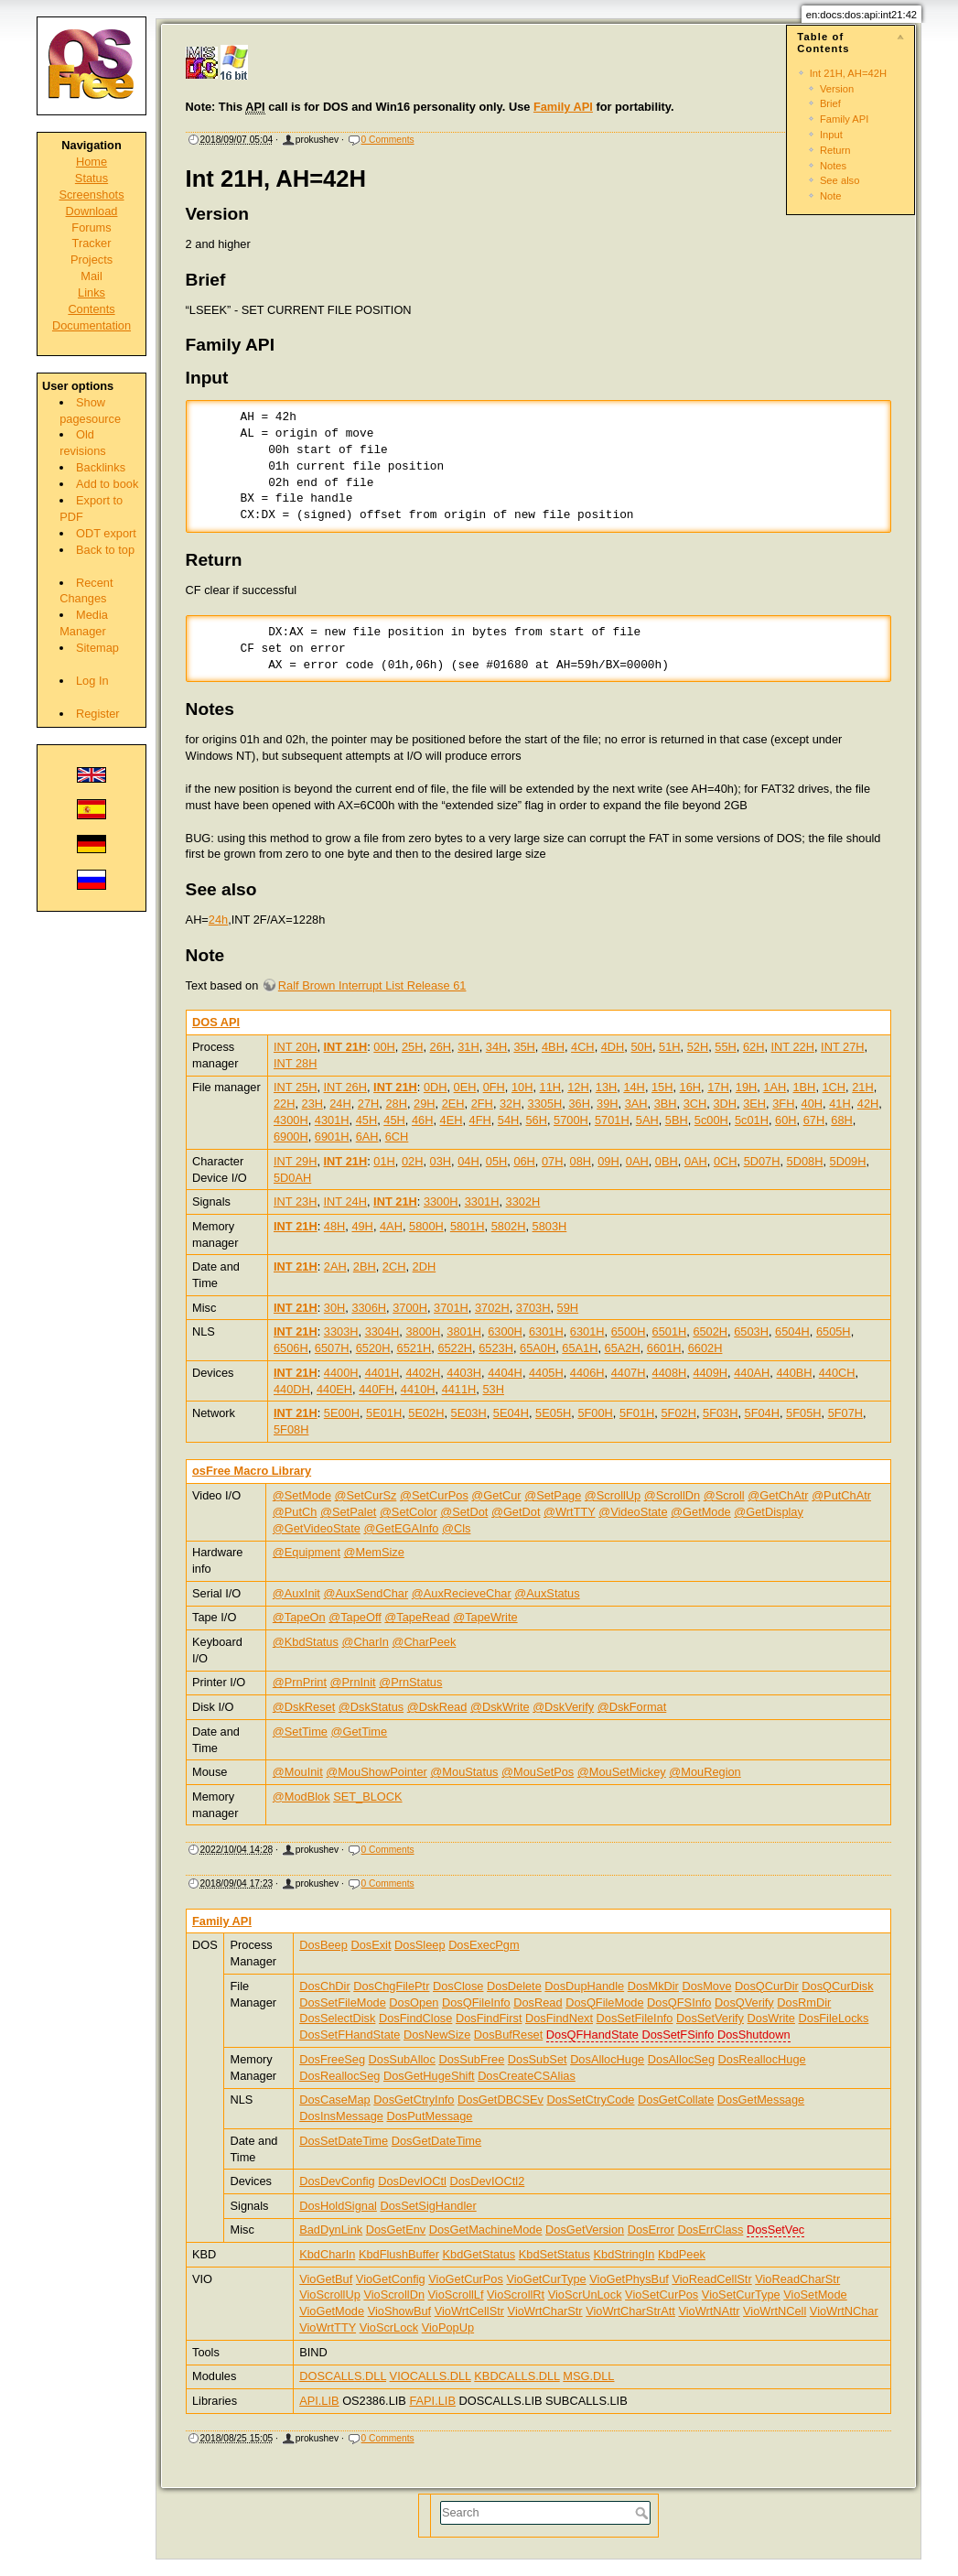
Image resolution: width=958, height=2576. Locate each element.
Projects (91, 259)
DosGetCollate (676, 2099)
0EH (465, 1087)
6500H (628, 1331)
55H (725, 1047)
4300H (291, 1120)
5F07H (845, 1413)
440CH (837, 1373)
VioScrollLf (456, 2294)
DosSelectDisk (337, 2018)
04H (468, 1161)
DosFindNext (559, 2018)
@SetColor (408, 1512)
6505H (833, 1331)
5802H (508, 1226)
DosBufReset (508, 2034)
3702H (492, 1308)
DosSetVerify (710, 2018)
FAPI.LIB (432, 2401)
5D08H (805, 1161)
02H (412, 1161)
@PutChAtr (841, 1495)
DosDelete (514, 1986)
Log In (92, 680)
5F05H (803, 1413)
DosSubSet (537, 2059)
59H (567, 1308)
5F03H (720, 1413)
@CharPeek (424, 1642)
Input (831, 134)
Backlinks (100, 467)
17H (717, 1087)
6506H (291, 1348)
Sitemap (97, 648)
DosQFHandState (592, 2034)
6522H (454, 1348)
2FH (482, 1103)
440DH (292, 1389)
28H (395, 1103)
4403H (464, 1373)
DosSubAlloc (402, 2059)
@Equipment (306, 1552)
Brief (830, 103)
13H (606, 1087)
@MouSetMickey (621, 1772)
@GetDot (516, 1512)
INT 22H (792, 1047)
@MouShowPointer (376, 1772)
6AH (367, 1136)
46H (422, 1120)
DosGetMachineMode (486, 2229)
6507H (332, 1348)
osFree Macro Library (251, 1470)
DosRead (537, 2002)
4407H (628, 1373)
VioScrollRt (515, 2294)
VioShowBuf (399, 2311)
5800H (426, 1226)
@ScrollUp (612, 1495)
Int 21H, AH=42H (848, 73)
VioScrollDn (394, 2294)
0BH (666, 1161)
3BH (665, 1103)
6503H (751, 1331)
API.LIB (319, 2401)
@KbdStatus (306, 1642)
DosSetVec (775, 2229)
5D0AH (292, 1178)
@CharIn (364, 1642)
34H (496, 1047)
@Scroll (724, 1495)
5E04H (511, 1413)
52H (697, 1047)
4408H (669, 1373)
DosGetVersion (584, 2229)
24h (218, 919)
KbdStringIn (624, 2254)
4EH (451, 1120)
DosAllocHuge (607, 2059)
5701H (612, 1120)
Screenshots (91, 194)
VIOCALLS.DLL (430, 2376)
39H (607, 1103)
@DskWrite (500, 1707)
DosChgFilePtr (391, 1986)
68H (841, 1120)
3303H (341, 1331)
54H (508, 1120)
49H (361, 1226)
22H (284, 1103)
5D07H (762, 1161)
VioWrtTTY (327, 2327)
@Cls (456, 1528)
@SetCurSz (366, 1495)
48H (334, 1226)
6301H (546, 1331)
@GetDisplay (768, 1512)
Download (92, 211)
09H (608, 1161)
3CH (695, 1103)
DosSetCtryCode (590, 2099)
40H (812, 1103)
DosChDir (324, 1986)
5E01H (384, 1413)
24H (339, 1103)
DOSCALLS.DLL (342, 2376)
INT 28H (295, 1063)
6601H (664, 1348)
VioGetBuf (325, 2279)
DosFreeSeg (332, 2059)
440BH (794, 1373)
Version (837, 88)
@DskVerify (563, 1707)
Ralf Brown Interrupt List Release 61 (372, 985)
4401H (382, 1373)
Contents (91, 309)
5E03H (469, 1413)
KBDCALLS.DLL (516, 2376)
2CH (394, 1266)
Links (91, 292)
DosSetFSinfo (677, 2034)
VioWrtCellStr (469, 2311)
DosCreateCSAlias (527, 2076)
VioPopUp (448, 2327)
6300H (505, 1331)
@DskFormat (632, 1707)
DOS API (216, 1022)
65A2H (622, 1348)
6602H (705, 1348)
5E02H (426, 1413)
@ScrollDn (672, 1495)
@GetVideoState (317, 1528)
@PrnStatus (410, 1682)
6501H (669, 1331)
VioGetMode (331, 2311)
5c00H (711, 1120)
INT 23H (295, 1201)
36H (578, 1103)
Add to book (107, 484)
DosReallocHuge (762, 2059)
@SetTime (300, 1731)
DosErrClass (711, 2229)
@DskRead (437, 1707)
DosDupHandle (584, 1986)
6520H (373, 1348)
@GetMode (701, 1512)
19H (746, 1087)
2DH (424, 1266)
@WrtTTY (570, 1512)
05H (496, 1161)
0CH (725, 1161)
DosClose (458, 1986)
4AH (391, 1226)
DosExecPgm (484, 1945)
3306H (368, 1308)
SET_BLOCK (367, 1796)
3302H (523, 1201)
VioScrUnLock (585, 2294)
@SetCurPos (434, 1495)
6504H (792, 1331)
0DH (435, 1087)
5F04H (762, 1413)
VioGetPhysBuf (629, 2279)
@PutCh (295, 1512)
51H (669, 1047)
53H (492, 1389)
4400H (341, 1373)
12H (577, 1087)
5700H (571, 1120)
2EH (453, 1103)
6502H (710, 1331)
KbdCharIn (327, 2254)
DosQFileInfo (476, 2002)
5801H (467, 1226)
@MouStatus (464, 1772)
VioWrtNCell (774, 2311)
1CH (834, 1087)
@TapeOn (299, 1617)
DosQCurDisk (837, 1986)
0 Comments (387, 140)
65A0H (537, 1348)
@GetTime (359, 1731)
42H (867, 1103)
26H (440, 1047)
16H (690, 1087)
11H (550, 1087)
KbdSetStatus (554, 2254)
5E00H (342, 1413)
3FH (783, 1103)
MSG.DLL (588, 2376)
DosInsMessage (341, 2116)
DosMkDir (653, 1986)
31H (468, 1047)
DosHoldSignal (338, 2206)
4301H (332, 1120)
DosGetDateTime (436, 2141)
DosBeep (323, 1945)
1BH (803, 1087)
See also (840, 180)
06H (523, 1161)
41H (839, 1103)
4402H (422, 1373)
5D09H (848, 1161)
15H (662, 1087)
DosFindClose (415, 2018)
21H (862, 1087)
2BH (364, 1266)
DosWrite (771, 2018)
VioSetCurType (741, 2294)
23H (312, 1103)
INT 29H (295, 1161)
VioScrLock (389, 2327)
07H (552, 1161)
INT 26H (345, 1087)
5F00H (594, 1413)
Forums (91, 227)
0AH (637, 1161)
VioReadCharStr (797, 2279)
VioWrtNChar (844, 2311)
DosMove (706, 1986)
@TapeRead (416, 1617)
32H (510, 1103)
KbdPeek (681, 2254)
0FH (494, 1087)
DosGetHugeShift (429, 2076)
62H (753, 1047)
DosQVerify (744, 2002)
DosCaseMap (335, 2099)
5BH (676, 1120)
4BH (553, 1047)
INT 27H (842, 1047)
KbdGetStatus (478, 2254)
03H (440, 1161)
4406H (587, 1373)
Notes (833, 165)
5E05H (553, 1413)
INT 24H (345, 1201)
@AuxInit (296, 1593)
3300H (441, 1201)
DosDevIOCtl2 (487, 2181)
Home (91, 161)
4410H (418, 1389)
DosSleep (420, 1945)
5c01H (752, 1120)
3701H (451, 1308)
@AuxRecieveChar (461, 1593)
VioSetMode (814, 2294)
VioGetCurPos (465, 2279)
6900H (291, 1136)
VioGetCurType (546, 2279)
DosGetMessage (760, 2099)
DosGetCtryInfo (413, 2099)
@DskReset (304, 1707)
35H (523, 1047)
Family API (844, 119)
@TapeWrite (485, 1617)
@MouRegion (704, 1772)
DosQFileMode (604, 2002)
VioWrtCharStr (545, 2311)
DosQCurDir (767, 1986)
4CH (583, 1047)
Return (835, 150)
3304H (382, 1331)
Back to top (105, 550)
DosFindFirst (489, 2018)
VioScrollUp (330, 2294)
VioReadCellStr (711, 2279)
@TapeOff (355, 1617)
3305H (545, 1103)
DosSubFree (471, 2059)
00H (383, 1047)
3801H (464, 1331)
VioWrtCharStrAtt (630, 2311)
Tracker (92, 243)
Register (98, 713)
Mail (91, 276)
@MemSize (374, 1552)
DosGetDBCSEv (500, 2099)
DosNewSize (437, 2034)
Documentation (91, 325)
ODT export (106, 533)
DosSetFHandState (349, 2034)
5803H (550, 1226)
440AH (752, 1373)
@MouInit (298, 1772)
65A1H (579, 1348)
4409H (710, 1373)
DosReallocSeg (339, 2076)
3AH (636, 1103)
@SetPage (552, 1495)
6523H (496, 1348)
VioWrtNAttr (708, 2311)
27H (368, 1103)
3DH (725, 1103)
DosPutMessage (430, 2116)
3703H (533, 1308)
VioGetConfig (390, 2279)
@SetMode (302, 1495)
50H (640, 1047)
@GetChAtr (778, 1495)
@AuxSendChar (366, 1593)
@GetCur (496, 1495)
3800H (422, 1331)
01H (383, 1161)
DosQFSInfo (679, 2002)
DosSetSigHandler (428, 2206)
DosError (651, 2229)
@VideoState (632, 1512)
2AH (335, 1266)
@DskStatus (371, 1707)
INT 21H (346, 1047)
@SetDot (464, 1512)
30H (334, 1308)
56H (535, 1120)
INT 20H (295, 1047)
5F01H (636, 1413)
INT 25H (295, 1087)
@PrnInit (353, 1682)
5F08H (291, 1429)
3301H (482, 1201)
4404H (505, 1373)
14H (633, 1087)
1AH (774, 1087)
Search (643, 2512)
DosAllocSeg (681, 2059)
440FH (376, 1389)
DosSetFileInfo (635, 2018)
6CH (397, 1136)
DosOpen (413, 2002)
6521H (414, 1348)
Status (91, 178)
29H (424, 1103)
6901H (332, 1136)
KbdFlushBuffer (399, 2254)
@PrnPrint (300, 1682)
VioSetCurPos (661, 2294)
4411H (459, 1389)
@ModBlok (301, 1796)
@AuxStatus (546, 1593)
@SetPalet (348, 1512)
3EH (754, 1103)
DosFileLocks (834, 2018)
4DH (613, 1047)
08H (580, 1161)
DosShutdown (754, 2034)
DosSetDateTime (343, 2141)
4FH (480, 1120)
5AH (647, 1120)
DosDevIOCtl (412, 2181)
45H (366, 1120)
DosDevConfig (337, 2181)
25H (412, 1047)
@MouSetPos (537, 1772)
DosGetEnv (395, 2229)
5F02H (678, 1413)
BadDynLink (330, 2229)
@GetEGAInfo (400, 1528)
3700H (410, 1308)
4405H (546, 1373)
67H (813, 1120)
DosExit (370, 1945)
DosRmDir (804, 2002)
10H (522, 1087)
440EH (334, 1389)
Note (831, 195)
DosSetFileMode (342, 2002)
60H (785, 1120)
